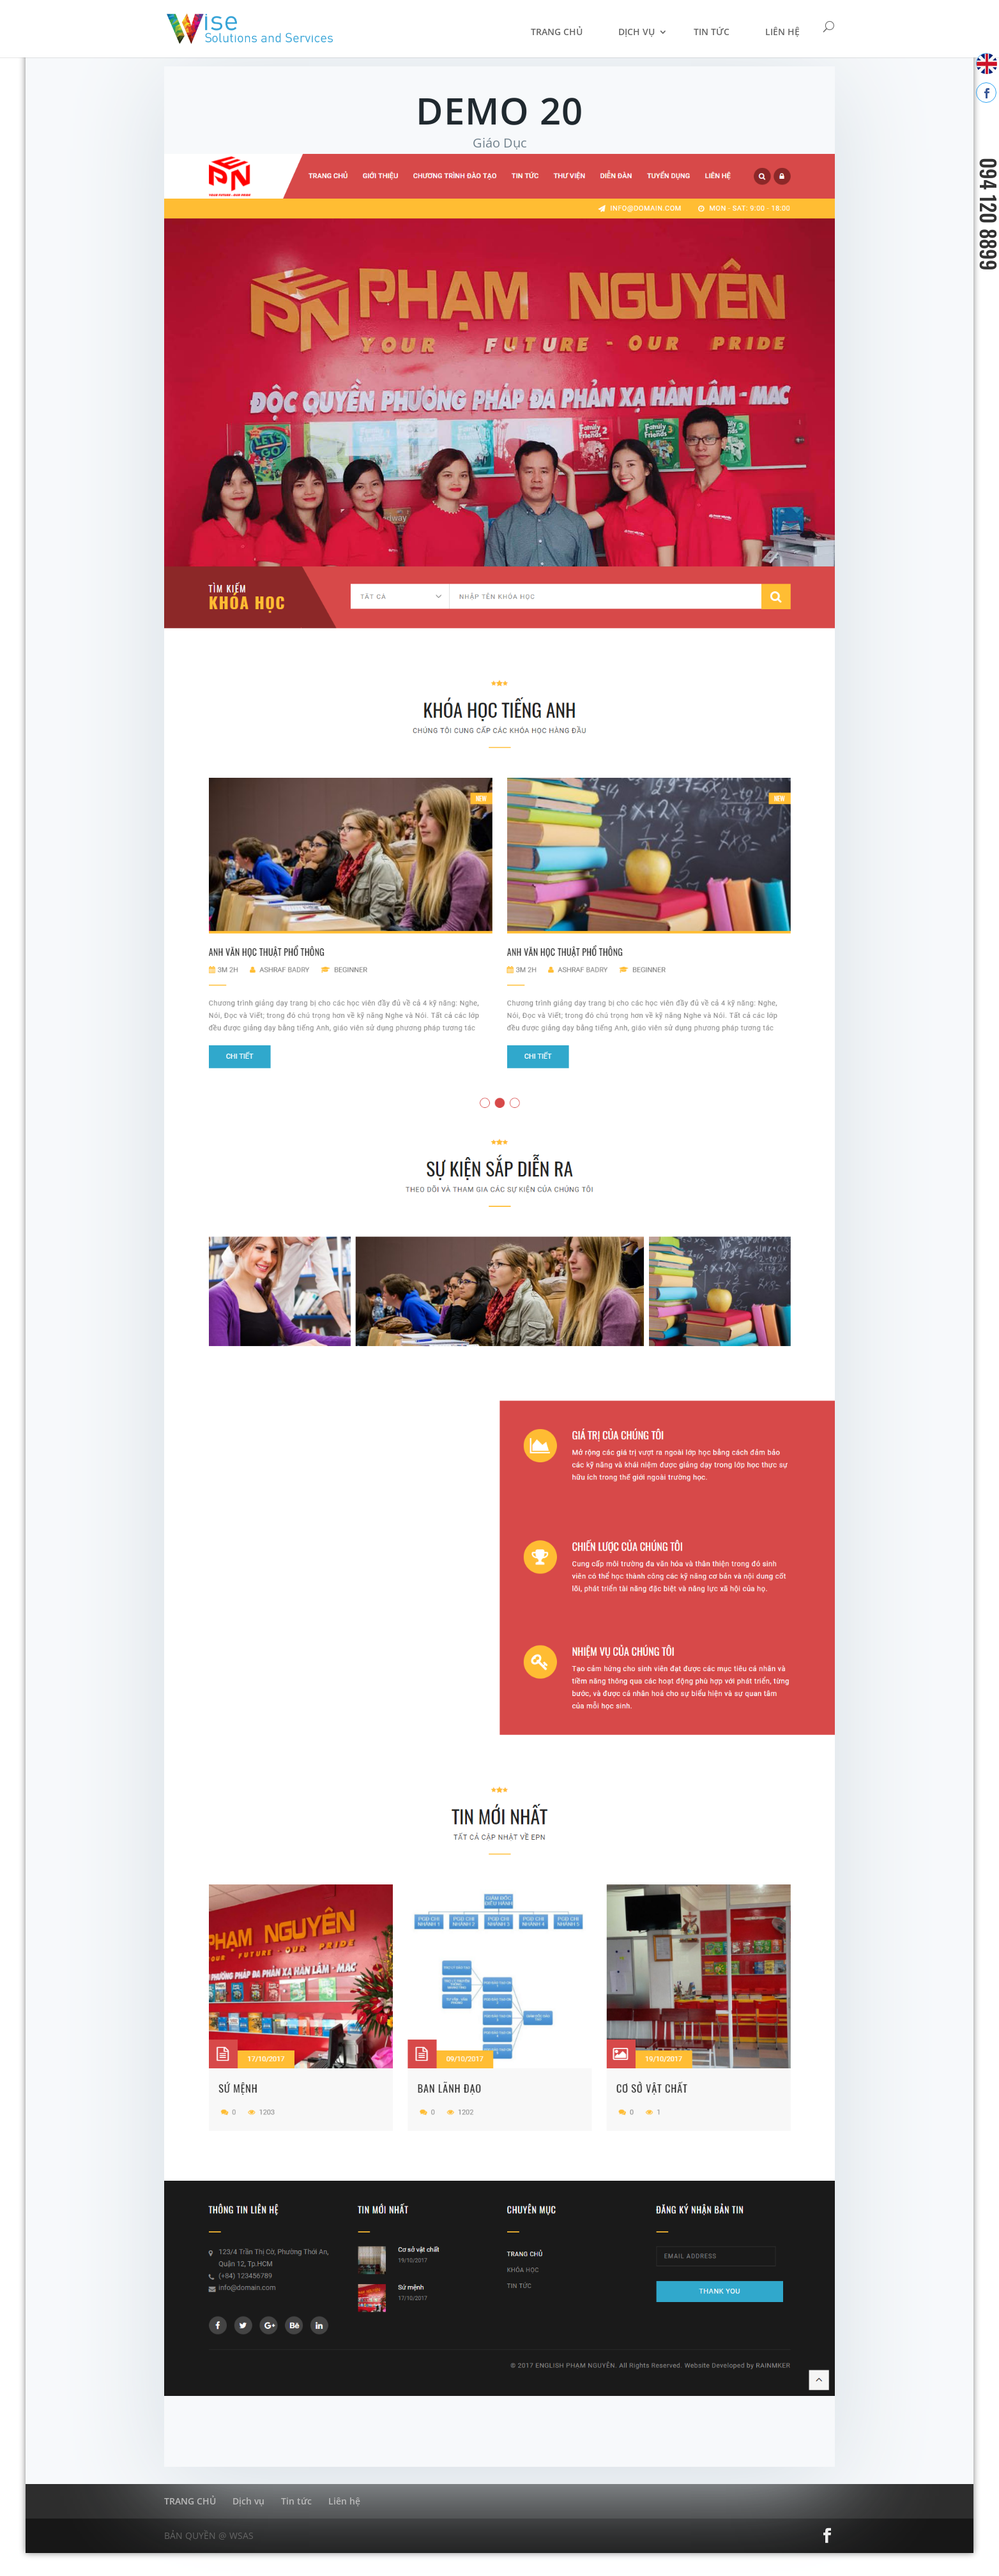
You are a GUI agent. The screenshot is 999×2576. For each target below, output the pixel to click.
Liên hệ (782, 32)
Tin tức (711, 32)
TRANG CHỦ (557, 32)
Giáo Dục (500, 142)
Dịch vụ (636, 32)
